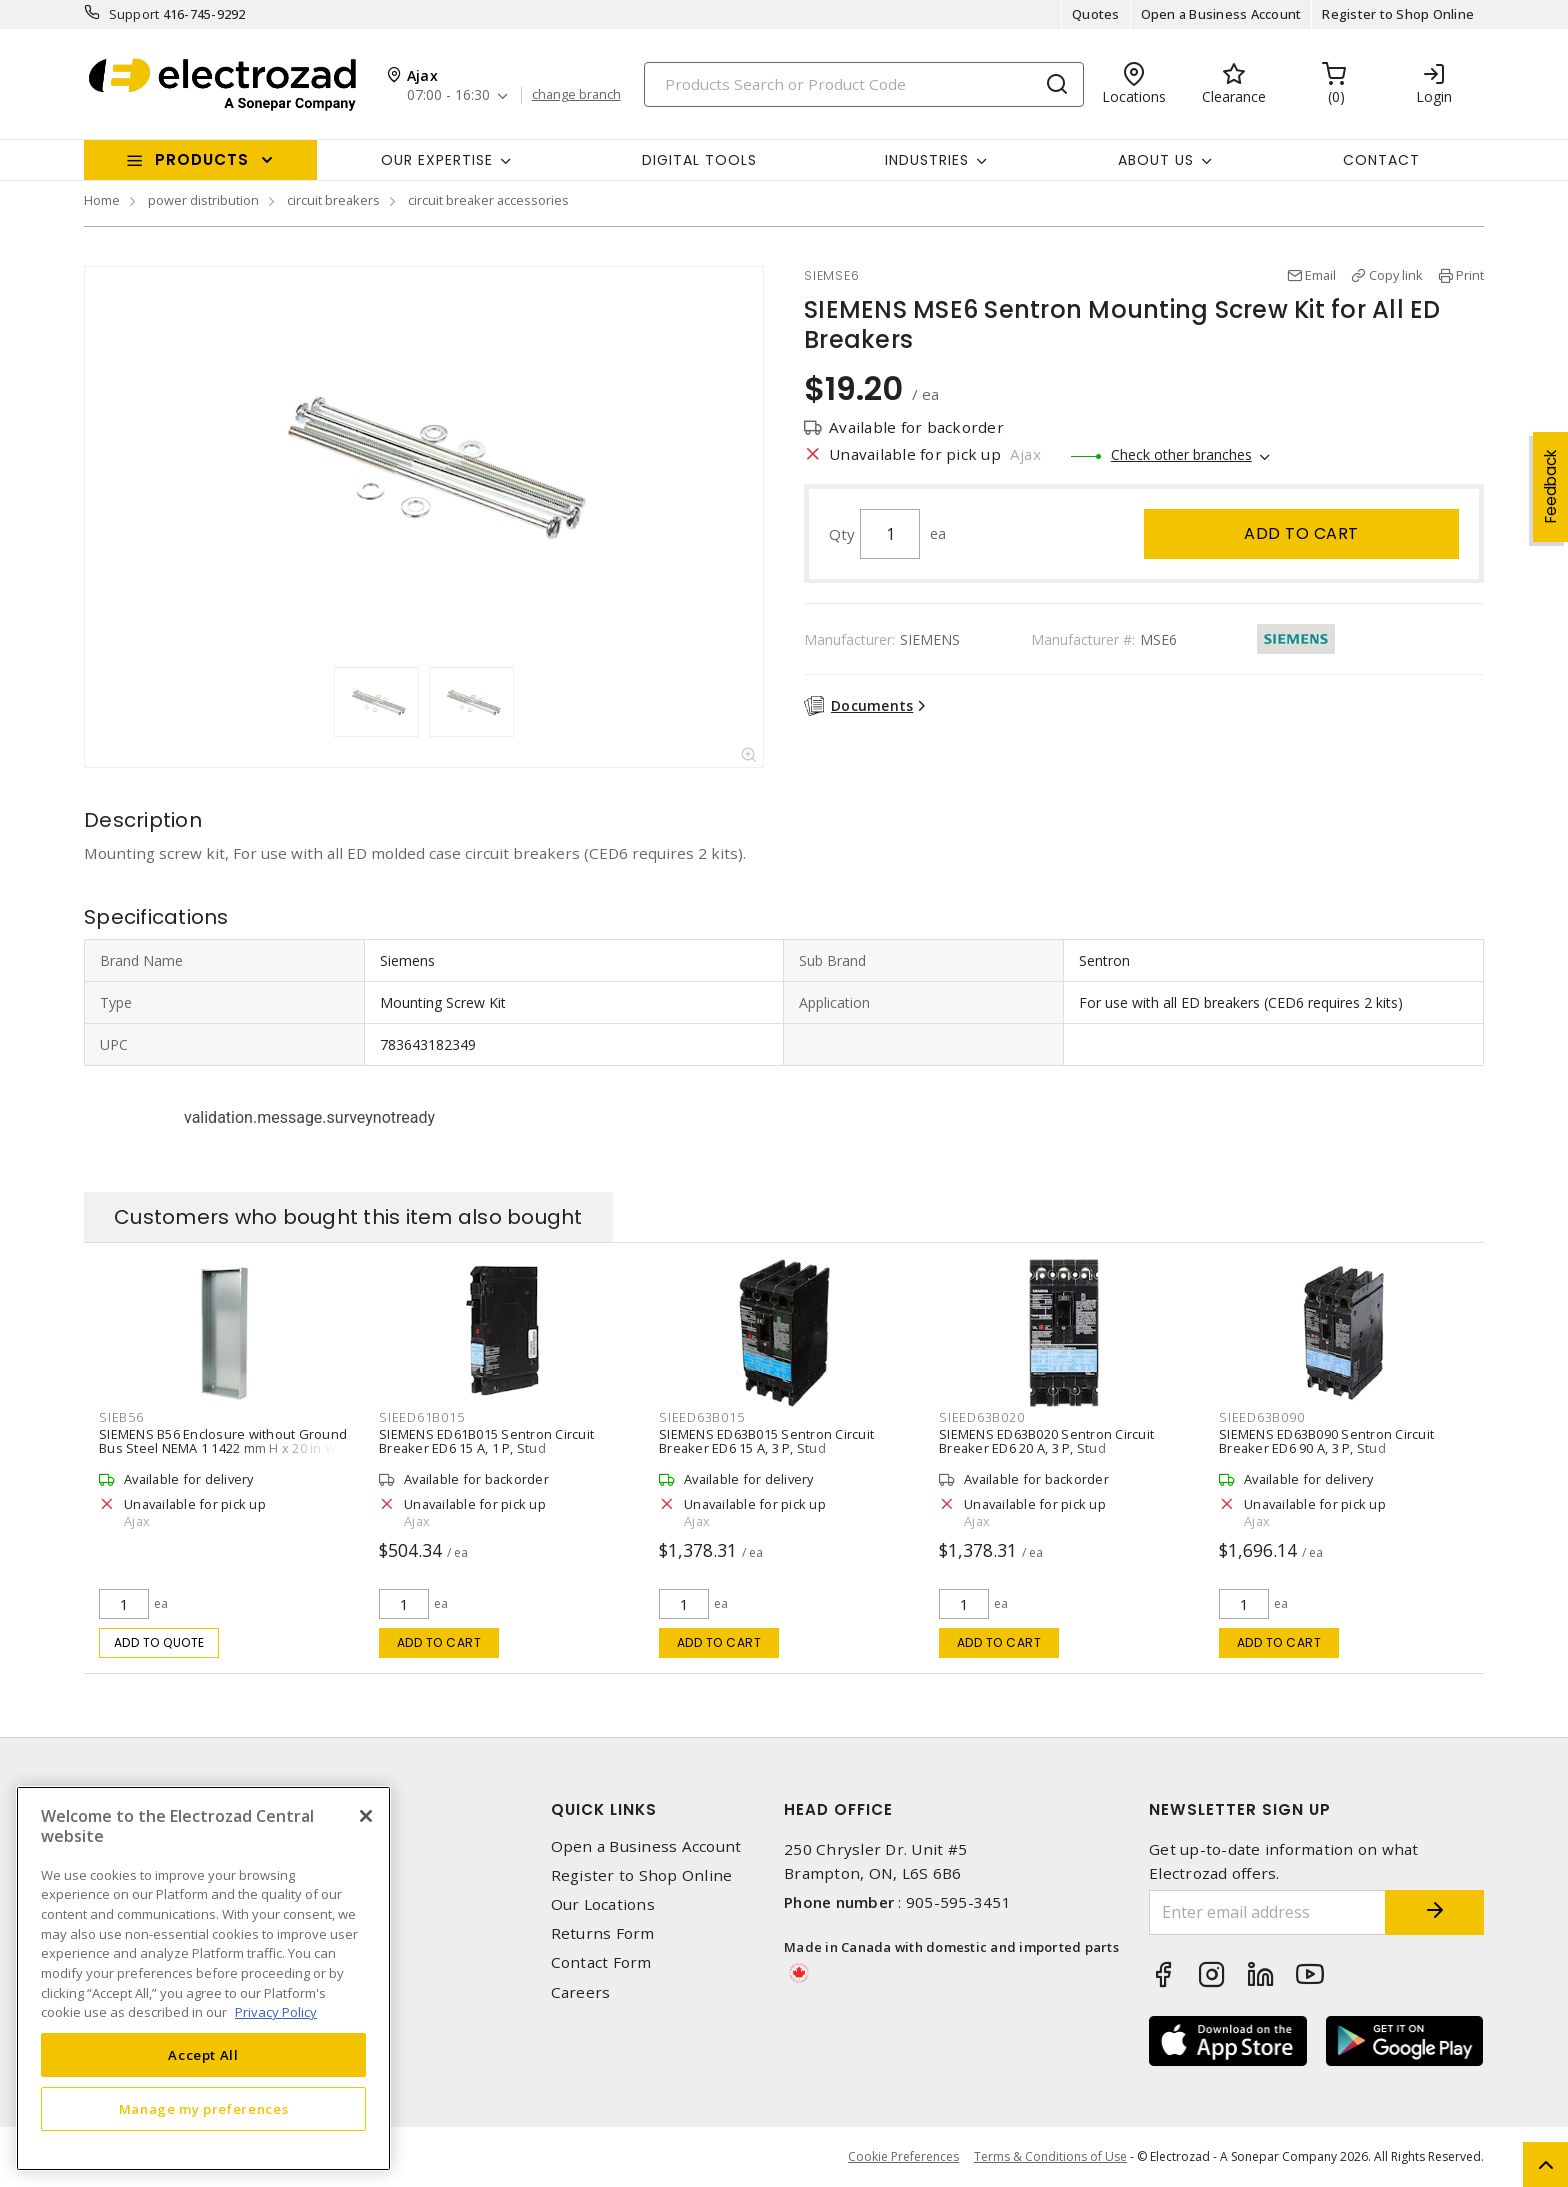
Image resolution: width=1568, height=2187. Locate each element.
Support (134, 14)
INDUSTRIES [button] (927, 160)
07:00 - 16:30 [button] (448, 95)
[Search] (864, 84)
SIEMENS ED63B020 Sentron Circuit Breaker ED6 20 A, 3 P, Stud (1046, 1441)
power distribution (203, 200)
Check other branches (1181, 454)
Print (1470, 275)
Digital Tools (699, 160)
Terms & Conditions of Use (1050, 2156)
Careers (581, 1992)
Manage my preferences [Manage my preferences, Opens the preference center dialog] (204, 2109)
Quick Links (604, 1809)
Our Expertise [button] (437, 160)
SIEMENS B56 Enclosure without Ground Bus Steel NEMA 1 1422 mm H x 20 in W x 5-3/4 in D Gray (223, 1448)
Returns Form (603, 1933)
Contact (1381, 160)
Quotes (1096, 14)
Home (102, 200)
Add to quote (159, 1642)
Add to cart (1301, 533)
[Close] (366, 1816)
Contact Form (601, 1962)
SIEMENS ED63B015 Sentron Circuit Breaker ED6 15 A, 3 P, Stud (766, 1441)
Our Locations (603, 1904)
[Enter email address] (1267, 1912)
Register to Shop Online (1398, 14)
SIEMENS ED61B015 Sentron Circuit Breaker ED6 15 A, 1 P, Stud (486, 1441)
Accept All (203, 2055)
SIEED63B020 (981, 1417)
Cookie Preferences (903, 2157)
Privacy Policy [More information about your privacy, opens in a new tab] (276, 2012)
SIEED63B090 (1261, 1417)
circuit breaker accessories (488, 200)
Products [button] (202, 159)
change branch (576, 95)
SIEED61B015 (421, 1417)
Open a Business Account (1221, 14)
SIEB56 (121, 1417)
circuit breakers (333, 200)
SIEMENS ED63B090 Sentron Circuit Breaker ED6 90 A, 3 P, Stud (1326, 1441)
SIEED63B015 (701, 1417)
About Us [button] (1156, 160)
